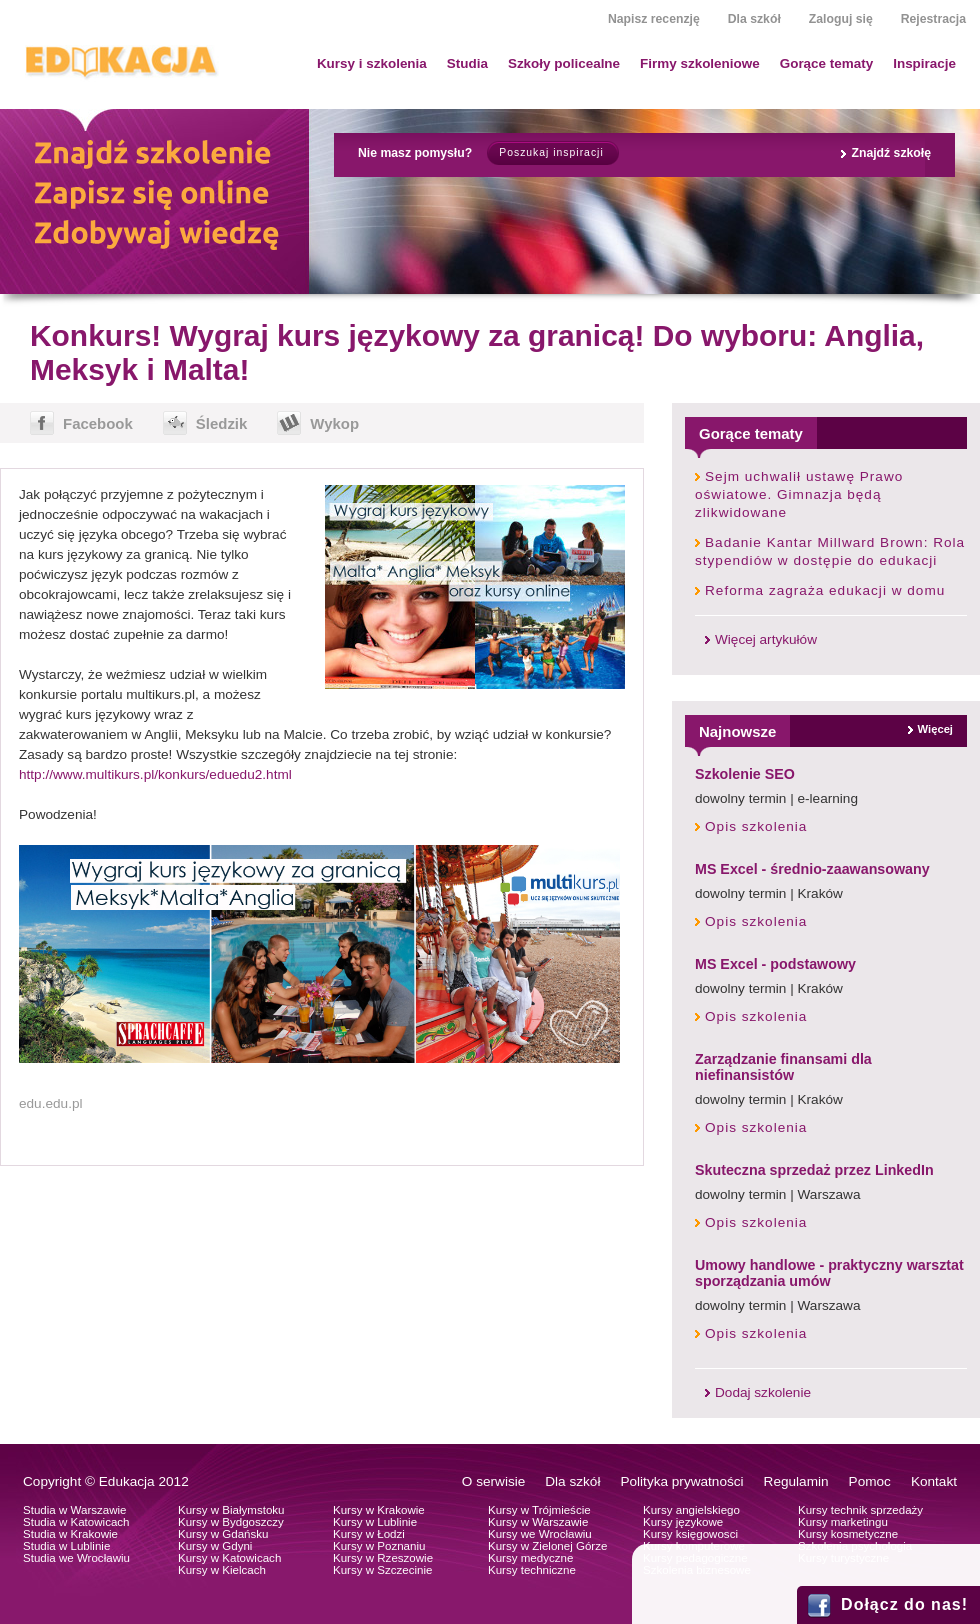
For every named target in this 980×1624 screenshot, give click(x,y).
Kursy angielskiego (691, 1510)
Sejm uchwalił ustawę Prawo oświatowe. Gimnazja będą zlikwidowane (799, 494)
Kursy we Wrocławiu (540, 1534)
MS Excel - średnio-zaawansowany (812, 869)
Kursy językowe (683, 1522)
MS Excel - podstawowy (775, 964)
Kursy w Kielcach (222, 1570)
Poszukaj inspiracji (551, 152)
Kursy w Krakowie (379, 1510)
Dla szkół (754, 19)
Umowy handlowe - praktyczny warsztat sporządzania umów (829, 1273)
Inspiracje (924, 63)
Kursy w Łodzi (369, 1534)
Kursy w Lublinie (375, 1522)
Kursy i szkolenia (372, 63)
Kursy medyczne (530, 1558)
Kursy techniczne (532, 1570)
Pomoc (870, 1481)
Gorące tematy (826, 63)
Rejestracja (933, 19)
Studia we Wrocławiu (76, 1558)
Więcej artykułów (766, 639)
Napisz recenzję (654, 19)
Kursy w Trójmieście (539, 1510)
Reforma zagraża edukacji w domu (825, 590)
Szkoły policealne (564, 63)
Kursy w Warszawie (538, 1522)
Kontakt (934, 1481)
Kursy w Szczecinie (382, 1570)
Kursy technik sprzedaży (860, 1510)
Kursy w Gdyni (215, 1546)
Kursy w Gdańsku (223, 1534)
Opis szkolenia (756, 826)
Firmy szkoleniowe (700, 63)
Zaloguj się (841, 19)
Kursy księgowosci (690, 1534)
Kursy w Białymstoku (231, 1510)
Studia (467, 63)
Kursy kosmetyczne (848, 1534)
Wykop (334, 423)
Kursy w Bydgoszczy (231, 1522)
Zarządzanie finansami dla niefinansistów (783, 1067)
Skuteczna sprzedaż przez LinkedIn (814, 1170)
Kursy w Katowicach (229, 1558)
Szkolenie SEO (745, 774)
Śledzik (222, 423)
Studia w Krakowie (70, 1534)
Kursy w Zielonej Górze (547, 1546)
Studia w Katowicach (76, 1522)
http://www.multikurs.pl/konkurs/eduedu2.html (155, 774)
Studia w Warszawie (75, 1510)
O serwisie (493, 1481)
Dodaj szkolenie (763, 1392)
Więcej (935, 729)
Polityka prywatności (681, 1481)
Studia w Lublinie (66, 1546)
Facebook (98, 423)
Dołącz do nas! (904, 1604)
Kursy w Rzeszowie (383, 1558)
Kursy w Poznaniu (379, 1546)
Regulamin (796, 1481)
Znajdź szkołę (891, 153)
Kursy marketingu (843, 1522)
